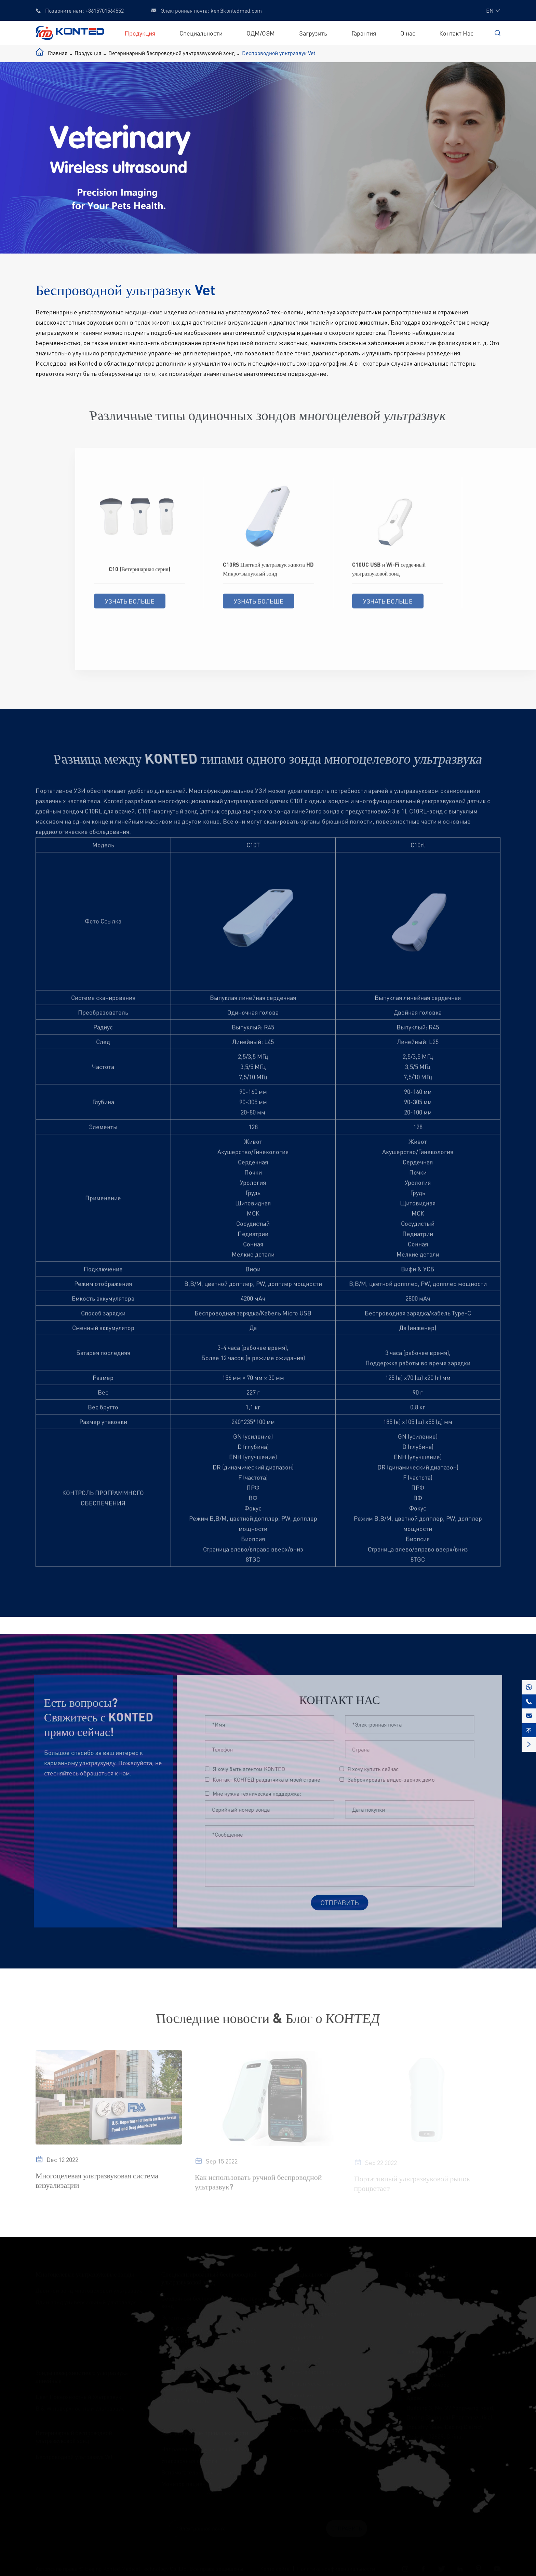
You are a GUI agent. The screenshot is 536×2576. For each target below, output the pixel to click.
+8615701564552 (104, 10)
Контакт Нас (456, 33)
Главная (57, 52)
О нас (407, 33)
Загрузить (313, 33)
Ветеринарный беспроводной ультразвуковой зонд (171, 52)
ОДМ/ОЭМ (260, 33)
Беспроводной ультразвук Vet (278, 52)
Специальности (201, 33)
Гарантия (363, 33)
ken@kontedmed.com (236, 10)
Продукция (140, 33)
